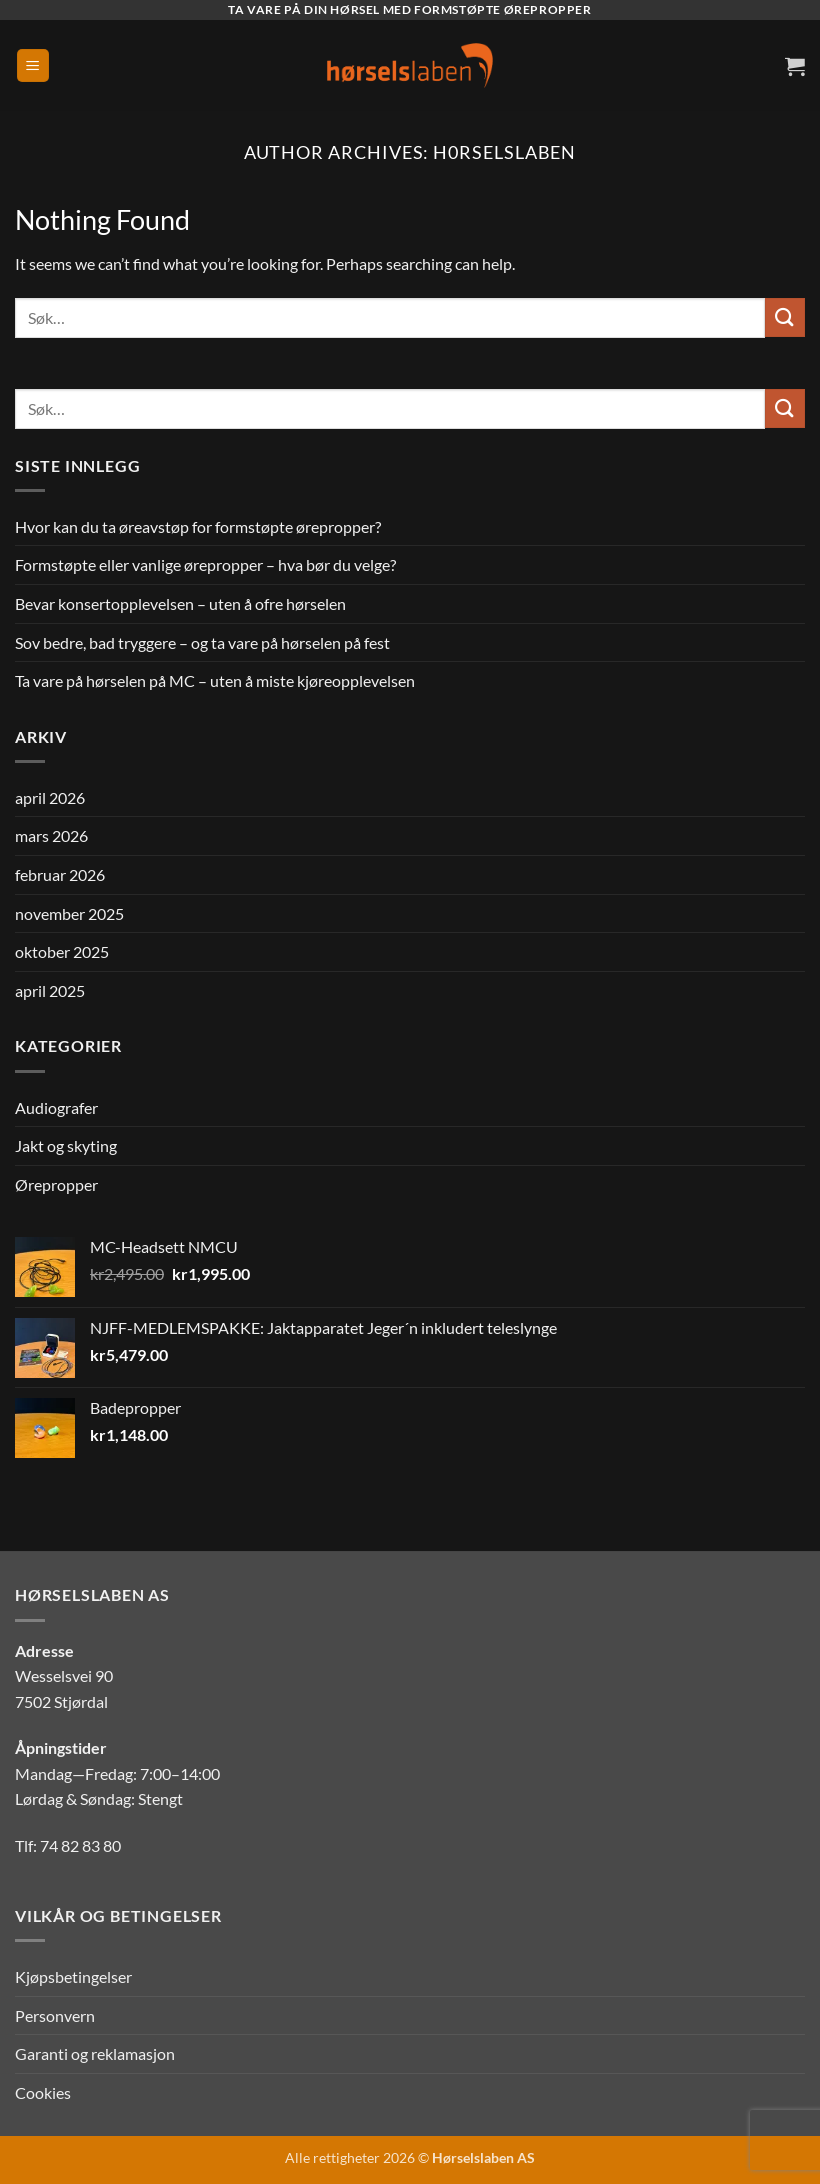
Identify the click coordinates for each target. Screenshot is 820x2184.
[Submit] (785, 317)
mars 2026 (51, 835)
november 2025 (69, 913)
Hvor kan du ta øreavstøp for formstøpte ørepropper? (198, 526)
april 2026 (50, 797)
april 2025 (50, 990)
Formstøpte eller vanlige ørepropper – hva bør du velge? (205, 564)
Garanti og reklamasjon (95, 2053)
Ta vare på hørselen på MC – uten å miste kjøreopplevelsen (215, 680)
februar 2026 (60, 874)
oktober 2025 (62, 951)
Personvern (55, 2015)
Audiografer (56, 1107)
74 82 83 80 (80, 1845)
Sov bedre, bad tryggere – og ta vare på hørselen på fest (202, 642)
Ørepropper (56, 1184)
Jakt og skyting (66, 1145)
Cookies (43, 2092)
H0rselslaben (504, 152)
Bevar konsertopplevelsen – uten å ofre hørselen (180, 603)
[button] (33, 65)
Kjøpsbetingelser (73, 1976)
